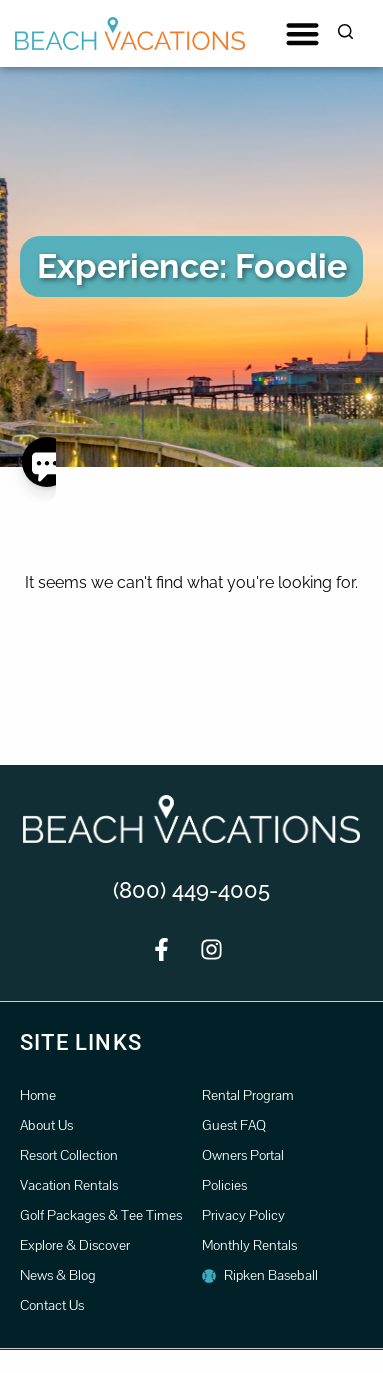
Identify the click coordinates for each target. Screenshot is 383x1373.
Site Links (81, 1042)
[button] (302, 33)
